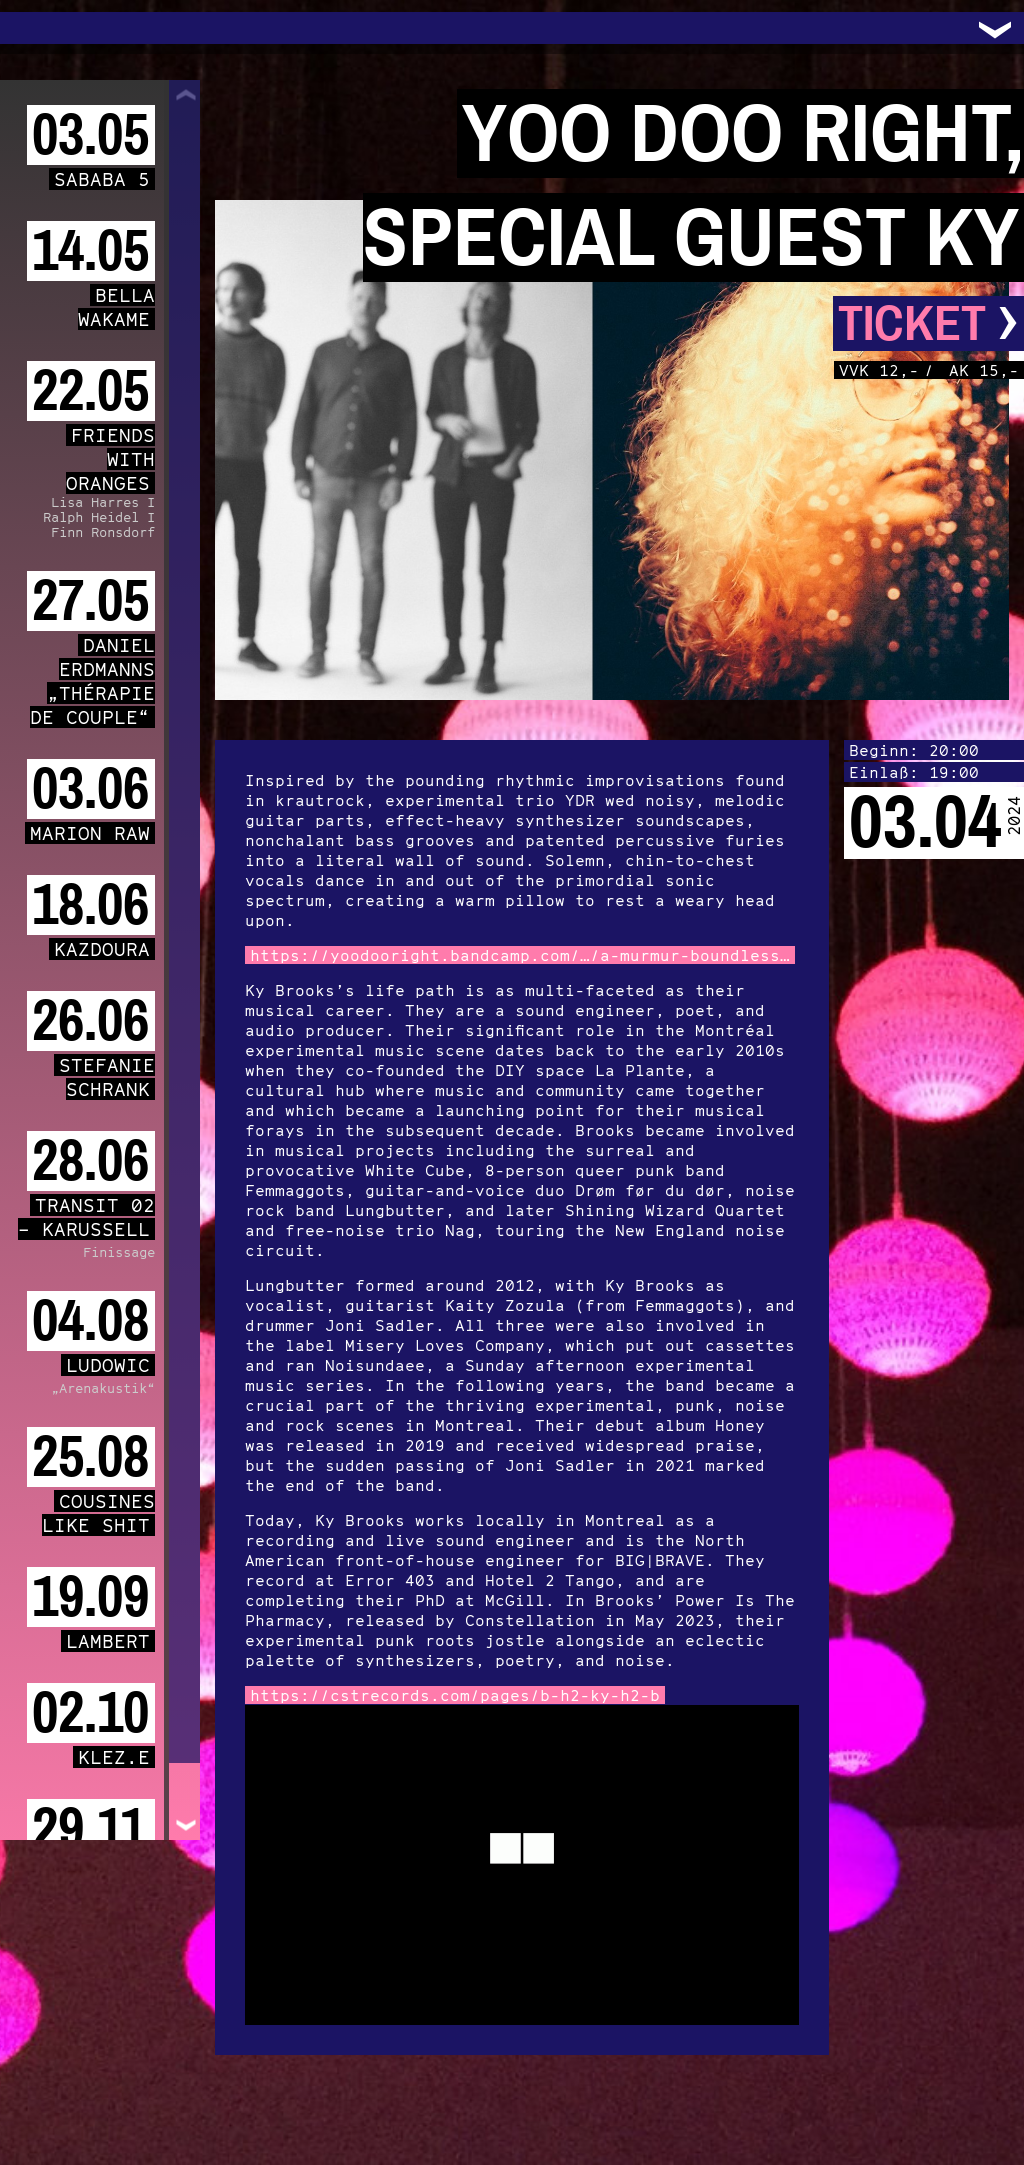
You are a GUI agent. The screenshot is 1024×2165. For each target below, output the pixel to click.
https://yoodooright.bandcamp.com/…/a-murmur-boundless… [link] (520, 955)
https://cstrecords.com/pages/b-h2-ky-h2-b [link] (455, 1695)
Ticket (928, 323)
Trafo (40, 28)
